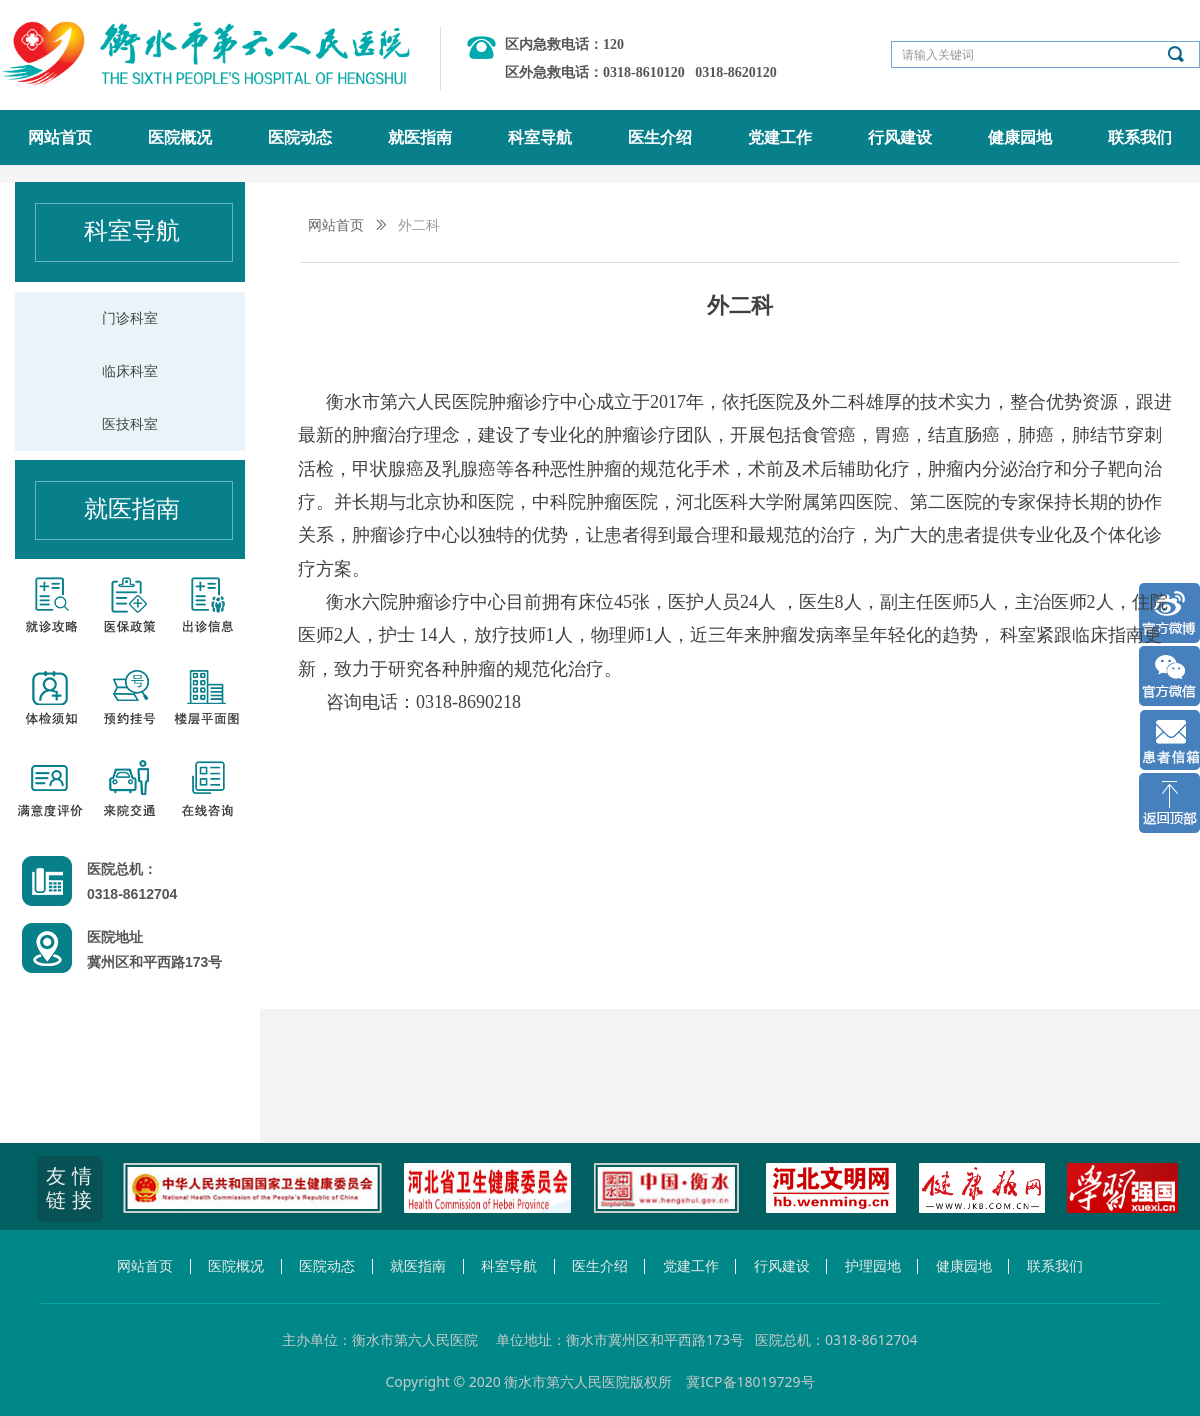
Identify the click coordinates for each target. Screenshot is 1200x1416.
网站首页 (336, 225)
